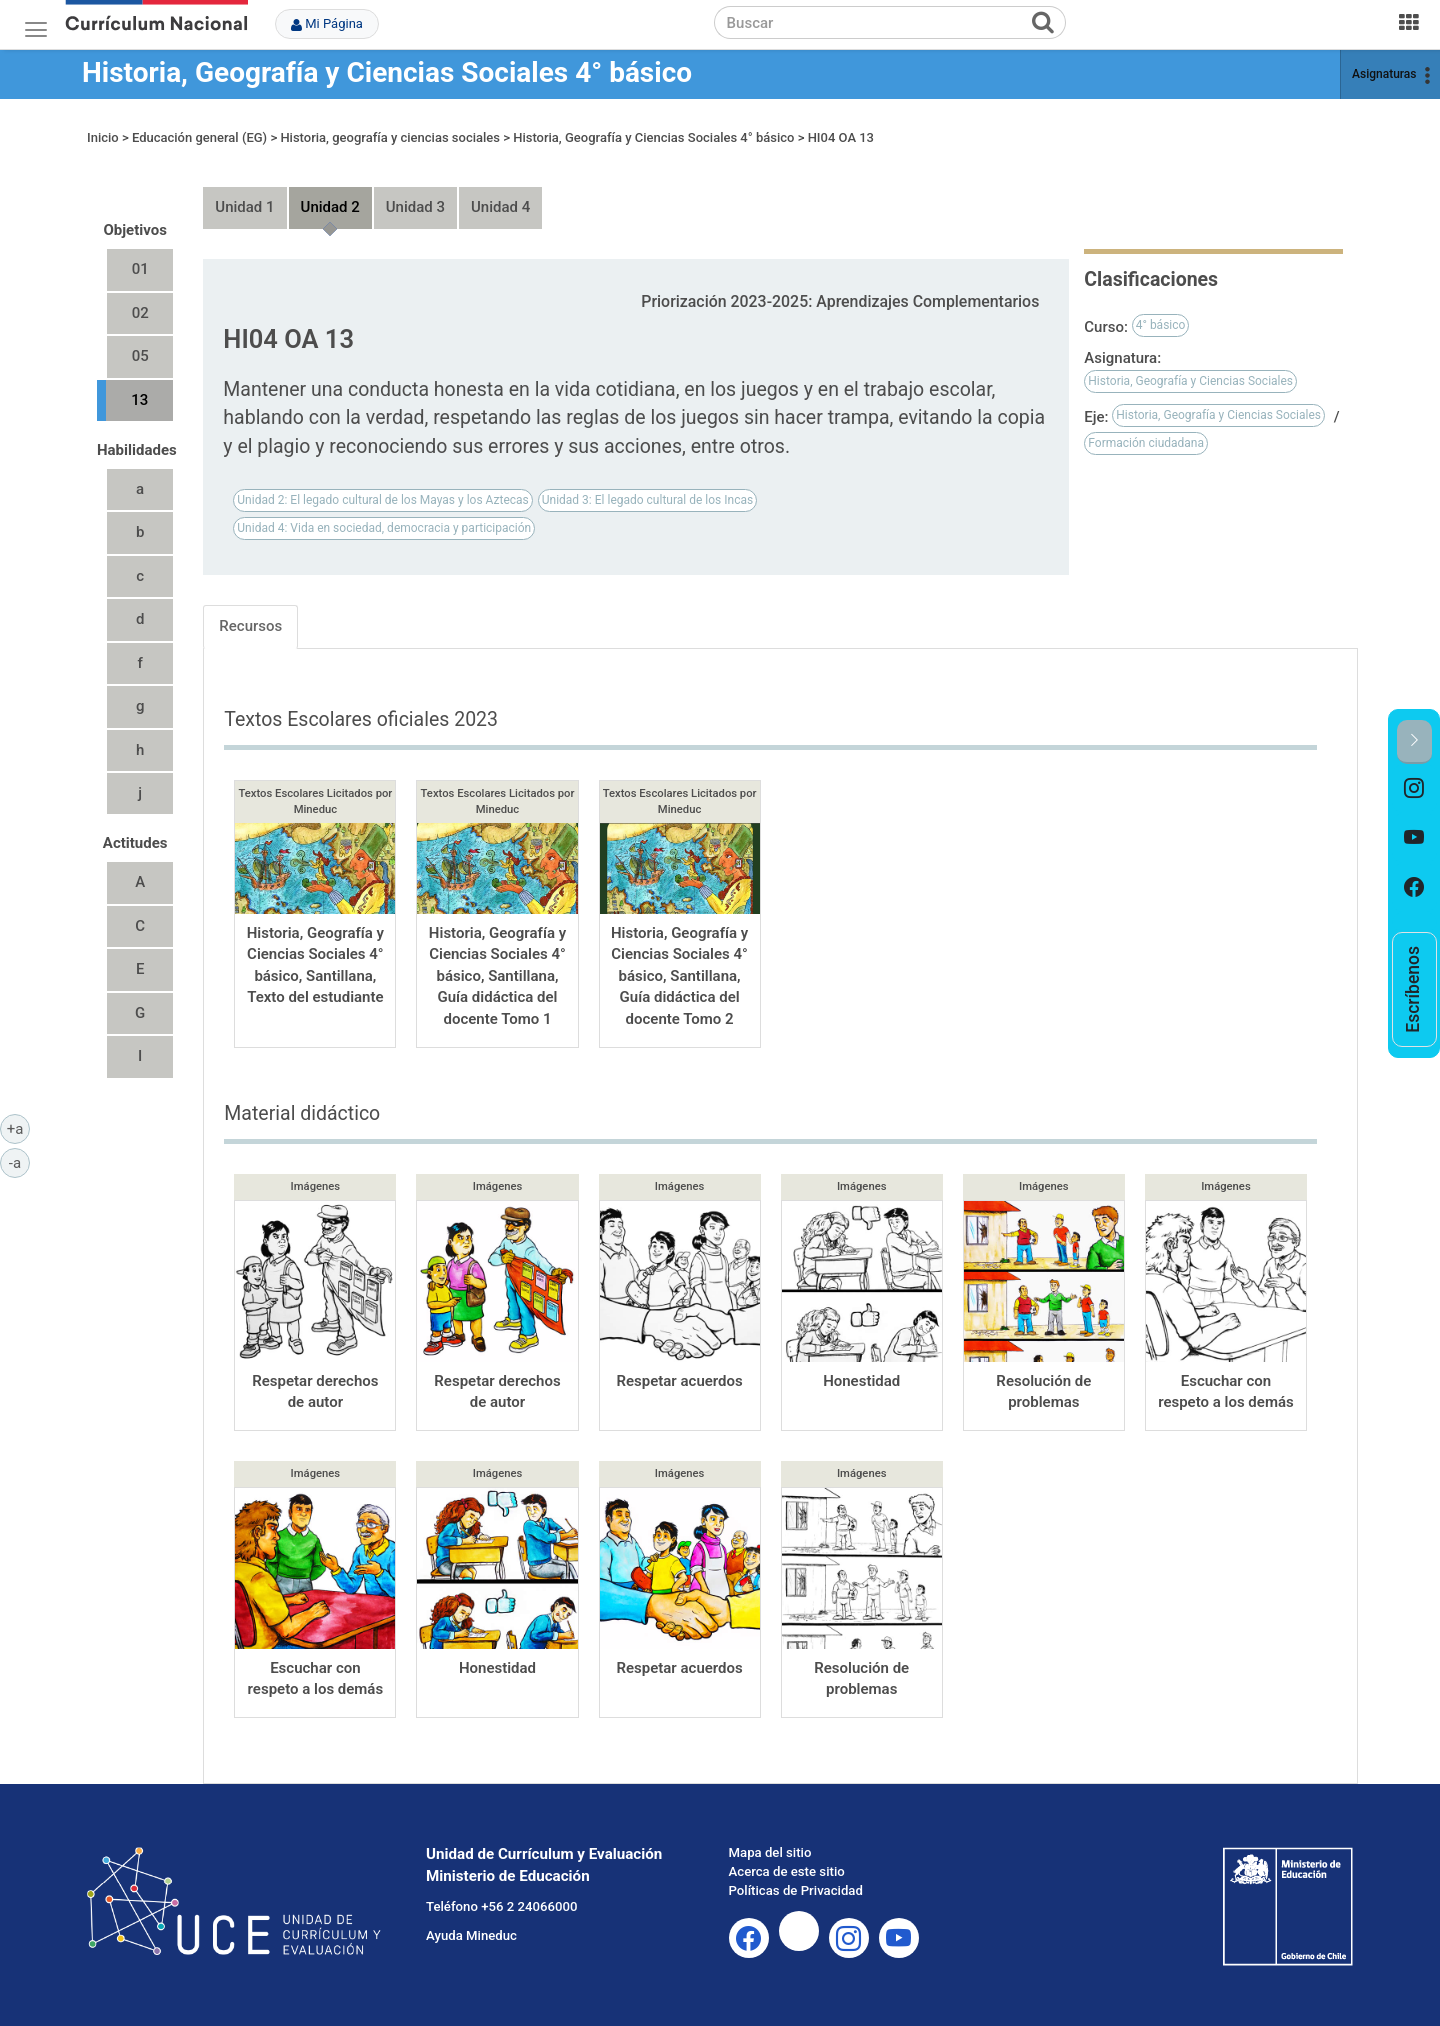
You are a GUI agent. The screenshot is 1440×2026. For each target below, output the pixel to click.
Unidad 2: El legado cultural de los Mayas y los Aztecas (382, 500)
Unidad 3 (415, 207)
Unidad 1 (244, 207)
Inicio (103, 137)
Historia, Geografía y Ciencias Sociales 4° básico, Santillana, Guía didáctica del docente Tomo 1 (497, 976)
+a (18, 1128)
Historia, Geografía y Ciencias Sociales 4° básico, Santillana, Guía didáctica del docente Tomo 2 (679, 976)
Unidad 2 (330, 207)
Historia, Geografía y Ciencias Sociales (1190, 381)
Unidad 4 (500, 207)
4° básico (1161, 325)
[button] (1414, 741)
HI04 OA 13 (841, 137)
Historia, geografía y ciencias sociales (390, 137)
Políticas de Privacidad (796, 1890)
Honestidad (861, 1381)
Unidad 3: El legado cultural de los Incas (647, 500)
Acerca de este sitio (787, 1871)
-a (19, 1162)
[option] (1414, 789)
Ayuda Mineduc (471, 1935)
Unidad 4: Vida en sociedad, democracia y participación (384, 528)
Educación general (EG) (199, 137)
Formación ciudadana (1146, 443)
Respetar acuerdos (679, 1381)
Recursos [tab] (250, 626)
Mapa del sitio (770, 1852)
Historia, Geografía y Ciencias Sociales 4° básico (387, 72)
